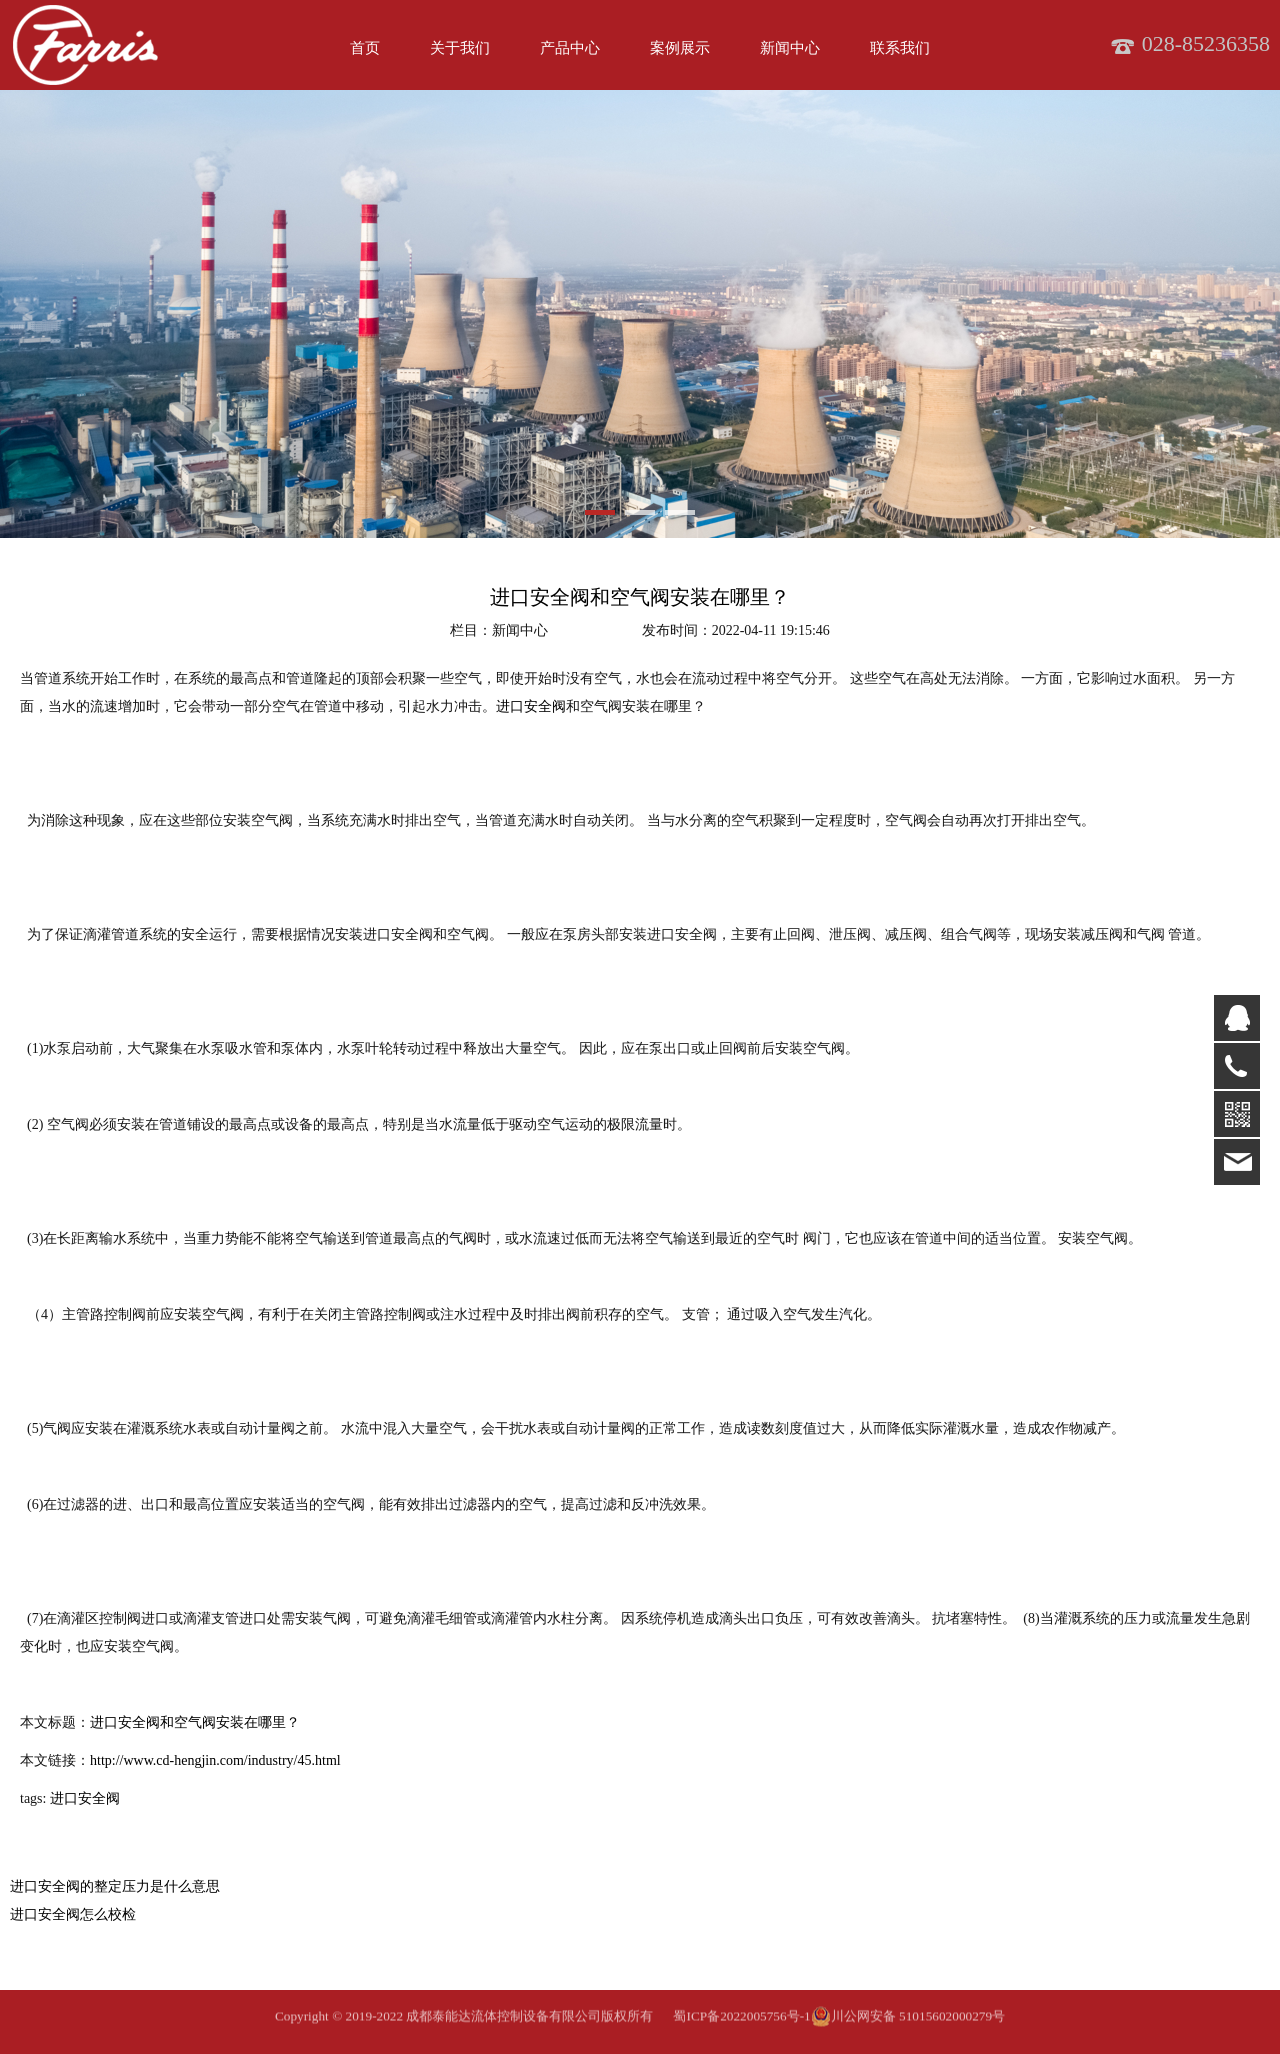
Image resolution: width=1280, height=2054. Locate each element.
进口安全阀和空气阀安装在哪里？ (195, 1722)
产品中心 (570, 48)
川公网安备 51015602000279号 (908, 2030)
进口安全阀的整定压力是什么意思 (115, 1886)
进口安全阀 (531, 706)
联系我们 (900, 48)
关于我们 (460, 48)
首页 (365, 48)
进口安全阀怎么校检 (73, 1914)
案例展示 (680, 48)
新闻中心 (790, 48)
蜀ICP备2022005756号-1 (741, 2029)
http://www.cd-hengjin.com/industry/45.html (215, 1760)
